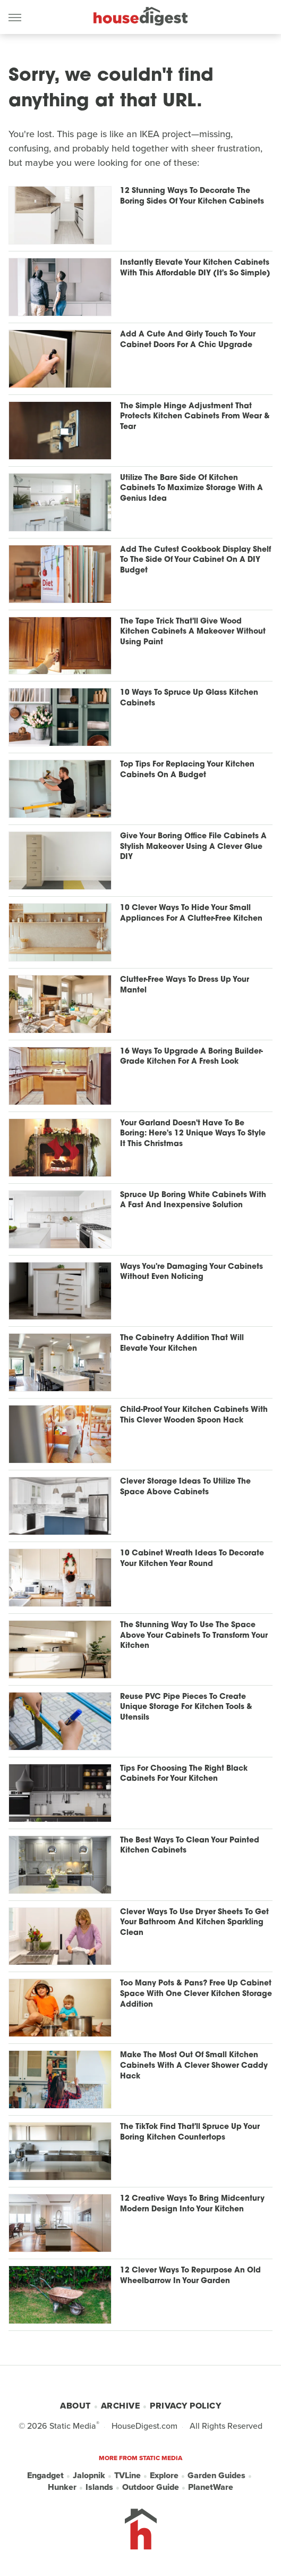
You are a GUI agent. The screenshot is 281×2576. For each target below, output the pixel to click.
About (75, 2406)
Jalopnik (89, 2475)
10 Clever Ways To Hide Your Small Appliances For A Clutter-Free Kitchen (191, 913)
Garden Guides (216, 2475)
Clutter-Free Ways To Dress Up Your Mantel (184, 985)
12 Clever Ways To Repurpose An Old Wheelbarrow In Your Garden (190, 2276)
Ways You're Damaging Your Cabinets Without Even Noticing (191, 1272)
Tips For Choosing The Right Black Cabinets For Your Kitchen (184, 1774)
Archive (120, 2406)
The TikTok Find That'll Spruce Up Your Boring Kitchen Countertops (190, 2132)
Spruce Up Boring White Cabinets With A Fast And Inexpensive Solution (193, 1200)
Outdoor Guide (150, 2487)
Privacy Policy (185, 2406)
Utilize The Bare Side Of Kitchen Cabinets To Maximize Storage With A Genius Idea (191, 488)
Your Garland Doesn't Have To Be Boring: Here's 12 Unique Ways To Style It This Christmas (193, 1133)
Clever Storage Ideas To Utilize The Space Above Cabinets (185, 1487)
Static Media (72, 2426)
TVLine (127, 2475)
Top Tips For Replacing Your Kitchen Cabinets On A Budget (187, 770)
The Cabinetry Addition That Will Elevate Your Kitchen (182, 1343)
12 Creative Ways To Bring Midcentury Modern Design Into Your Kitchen (192, 2204)
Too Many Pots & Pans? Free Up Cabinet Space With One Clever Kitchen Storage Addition (196, 1994)
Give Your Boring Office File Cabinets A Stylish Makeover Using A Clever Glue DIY (193, 846)
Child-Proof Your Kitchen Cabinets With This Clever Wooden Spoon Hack (194, 1415)
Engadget (45, 2475)
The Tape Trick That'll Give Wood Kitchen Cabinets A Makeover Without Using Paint (193, 632)
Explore (164, 2475)
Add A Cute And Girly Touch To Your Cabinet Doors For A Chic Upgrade (188, 340)
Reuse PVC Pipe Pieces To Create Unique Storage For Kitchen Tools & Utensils (186, 1707)
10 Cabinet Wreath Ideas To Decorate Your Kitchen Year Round (192, 1559)
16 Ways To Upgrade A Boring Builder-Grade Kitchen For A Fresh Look (191, 1057)
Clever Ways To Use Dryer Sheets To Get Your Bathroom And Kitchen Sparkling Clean (194, 1922)
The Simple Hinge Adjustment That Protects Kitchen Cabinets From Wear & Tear (195, 416)
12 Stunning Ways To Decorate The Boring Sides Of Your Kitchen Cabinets (192, 196)
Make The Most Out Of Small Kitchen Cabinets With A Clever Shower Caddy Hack (194, 2065)
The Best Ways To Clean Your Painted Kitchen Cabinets (189, 1846)
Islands (99, 2487)
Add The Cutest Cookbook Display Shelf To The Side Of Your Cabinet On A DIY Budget (195, 560)
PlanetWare (210, 2487)
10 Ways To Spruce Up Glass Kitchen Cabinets (189, 698)
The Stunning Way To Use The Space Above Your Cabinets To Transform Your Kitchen (194, 1635)
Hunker (62, 2487)
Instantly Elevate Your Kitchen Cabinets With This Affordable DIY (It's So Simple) (195, 268)
